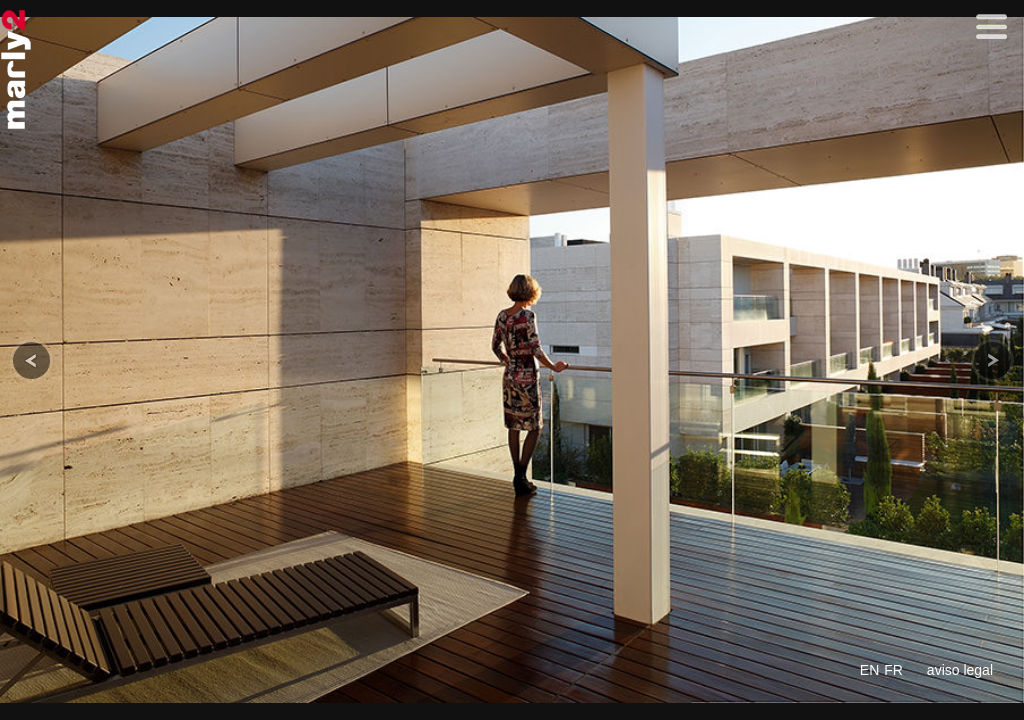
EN (869, 670)
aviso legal (960, 670)
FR (893, 670)
